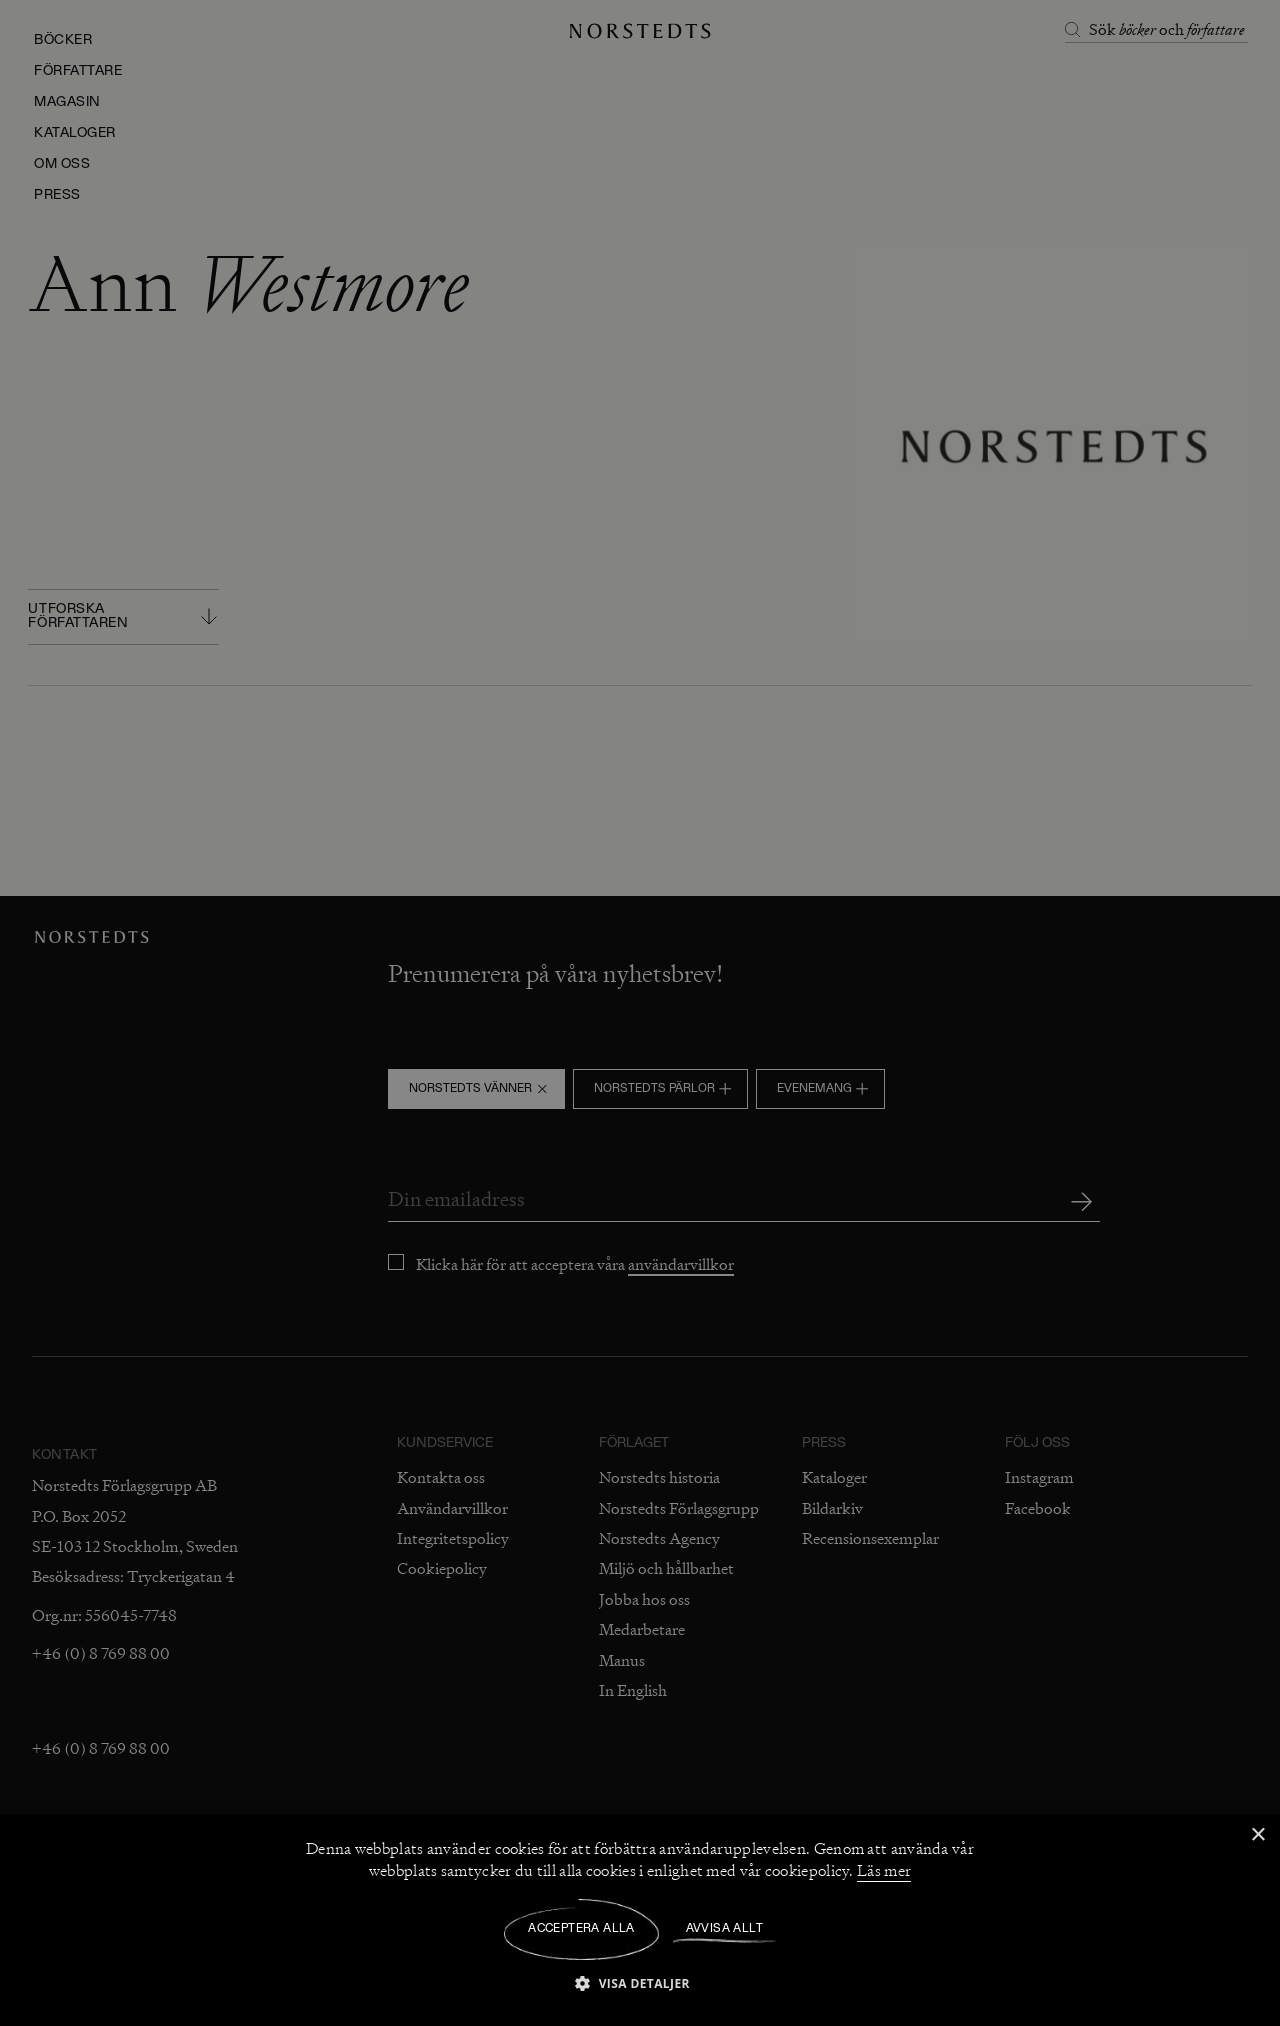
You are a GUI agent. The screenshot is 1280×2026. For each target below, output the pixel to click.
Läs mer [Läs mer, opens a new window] (884, 1871)
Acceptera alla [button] (581, 1929)
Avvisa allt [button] (724, 1929)
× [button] (1257, 1835)
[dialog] (640, 1013)
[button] (640, 1982)
